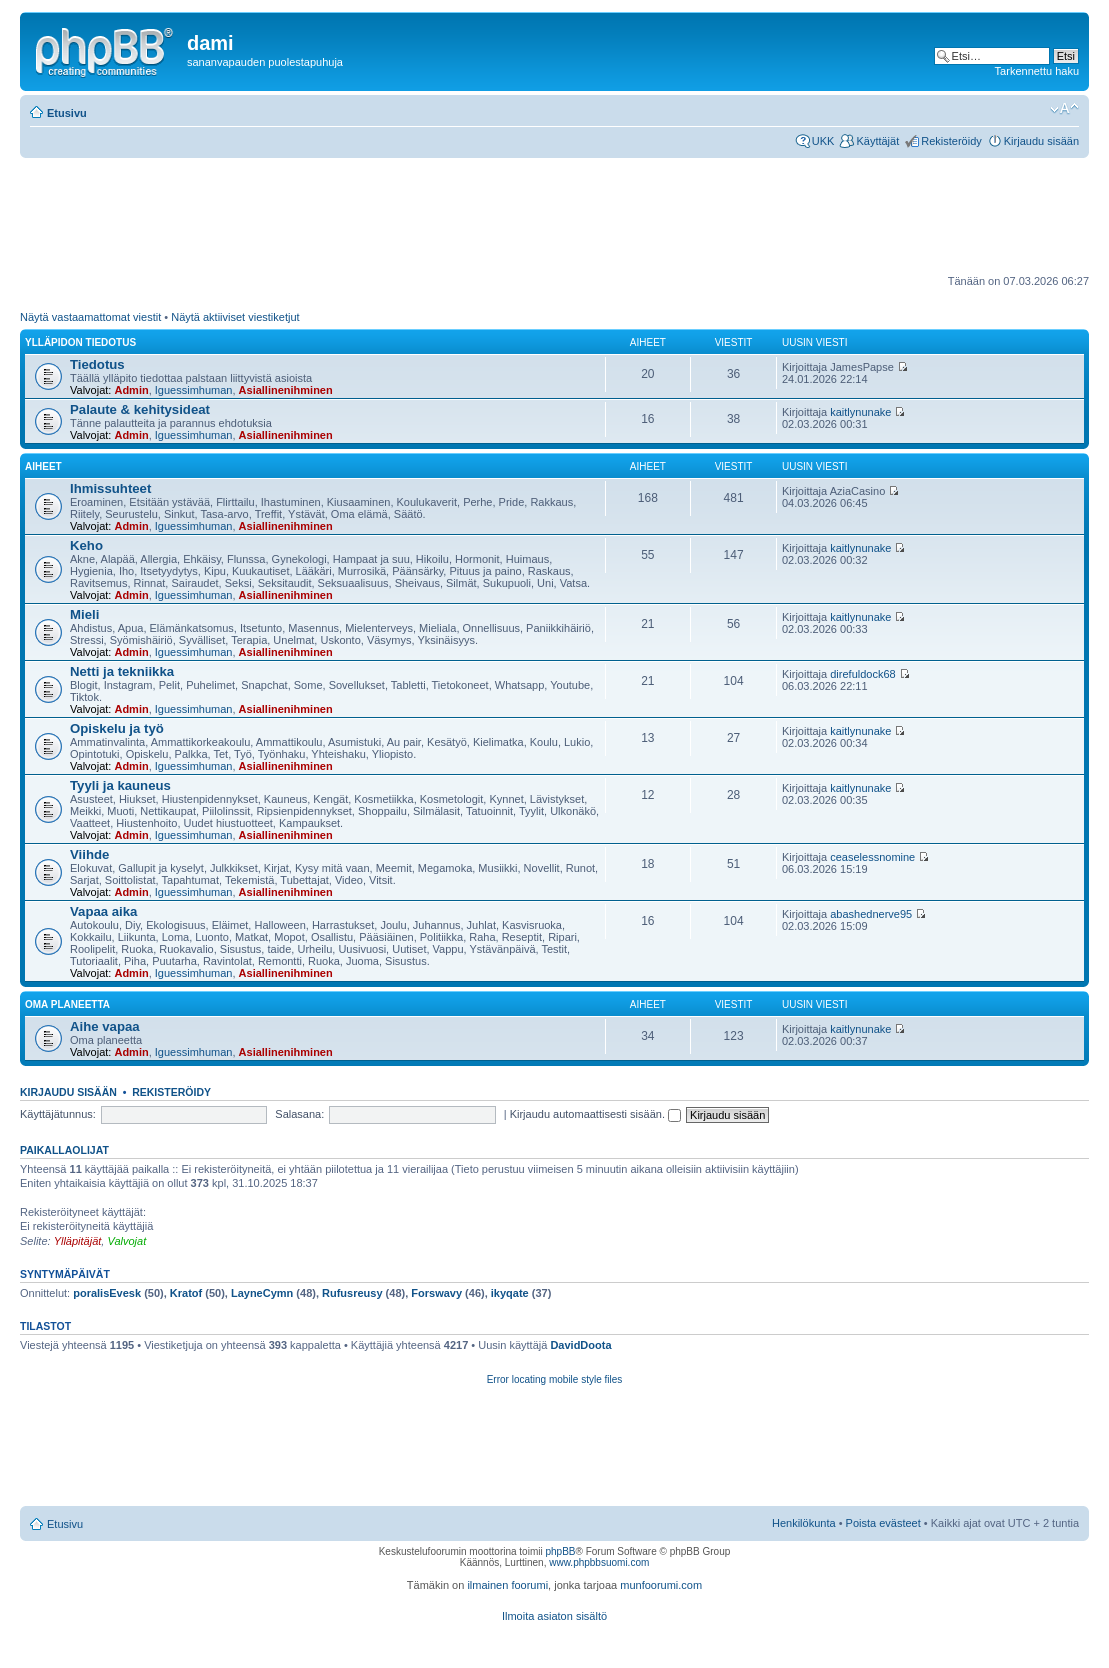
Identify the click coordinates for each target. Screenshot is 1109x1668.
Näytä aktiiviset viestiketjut (235, 317)
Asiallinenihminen (286, 390)
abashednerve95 (871, 914)
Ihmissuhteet (110, 488)
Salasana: (299, 1114)
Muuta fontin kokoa (1064, 109)
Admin (131, 390)
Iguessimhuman (194, 390)
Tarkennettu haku (1037, 71)
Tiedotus (97, 364)
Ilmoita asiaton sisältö (554, 1616)
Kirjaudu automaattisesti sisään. (595, 1114)
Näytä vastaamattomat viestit (90, 317)
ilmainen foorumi (507, 1585)
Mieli (84, 614)
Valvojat (126, 1241)
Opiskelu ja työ (117, 728)
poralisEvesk (107, 1293)
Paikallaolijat (64, 1150)
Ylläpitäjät (78, 1241)
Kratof (186, 1293)
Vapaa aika (103, 911)
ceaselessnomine (872, 857)
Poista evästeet (883, 1523)
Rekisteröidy (951, 141)
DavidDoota (580, 1345)
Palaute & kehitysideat (140, 409)
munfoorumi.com (661, 1585)
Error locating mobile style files (555, 1379)
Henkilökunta (804, 1523)
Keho (86, 545)
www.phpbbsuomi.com (599, 1562)
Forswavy (436, 1293)
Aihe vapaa (105, 1026)
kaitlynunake (860, 412)
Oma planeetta (67, 1004)
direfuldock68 (862, 674)
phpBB (560, 1551)
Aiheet (43, 466)
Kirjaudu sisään (1041, 141)
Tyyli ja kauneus (120, 785)
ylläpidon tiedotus (80, 342)
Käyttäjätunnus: (58, 1114)
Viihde (89, 854)
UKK (823, 141)
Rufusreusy (352, 1293)
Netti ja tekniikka (122, 671)
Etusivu (67, 113)
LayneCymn (262, 1293)
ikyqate (510, 1293)
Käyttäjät (877, 141)
